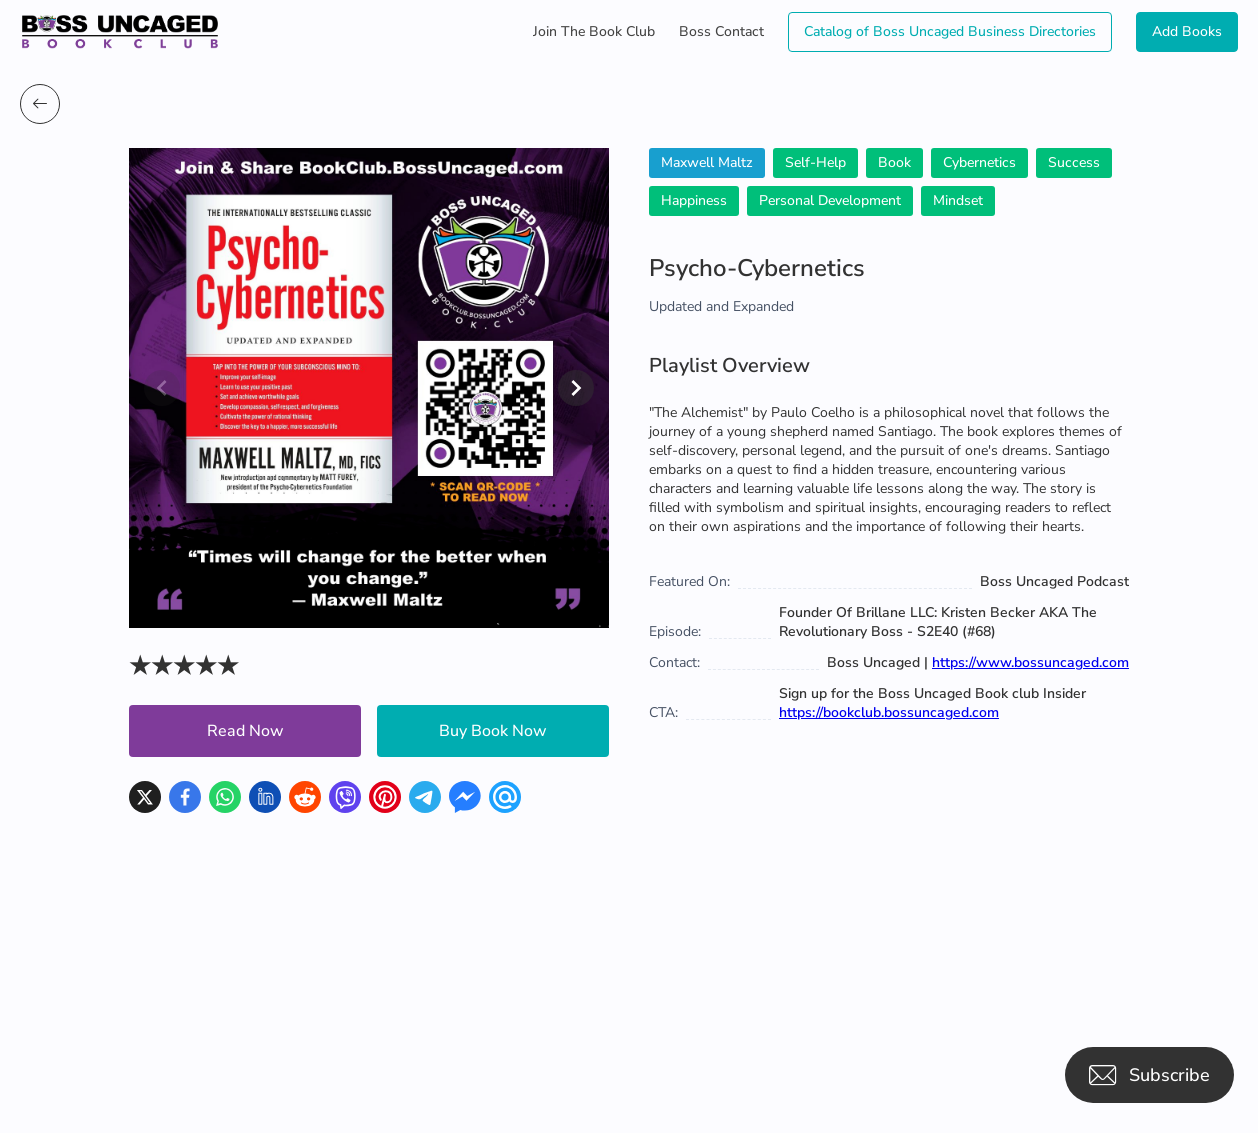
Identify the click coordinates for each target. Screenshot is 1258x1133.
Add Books (1187, 31)
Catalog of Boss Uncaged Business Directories (950, 31)
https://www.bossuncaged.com (1030, 662)
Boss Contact (721, 31)
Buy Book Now (493, 731)
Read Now (245, 731)
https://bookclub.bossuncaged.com (889, 712)
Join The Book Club (594, 31)
